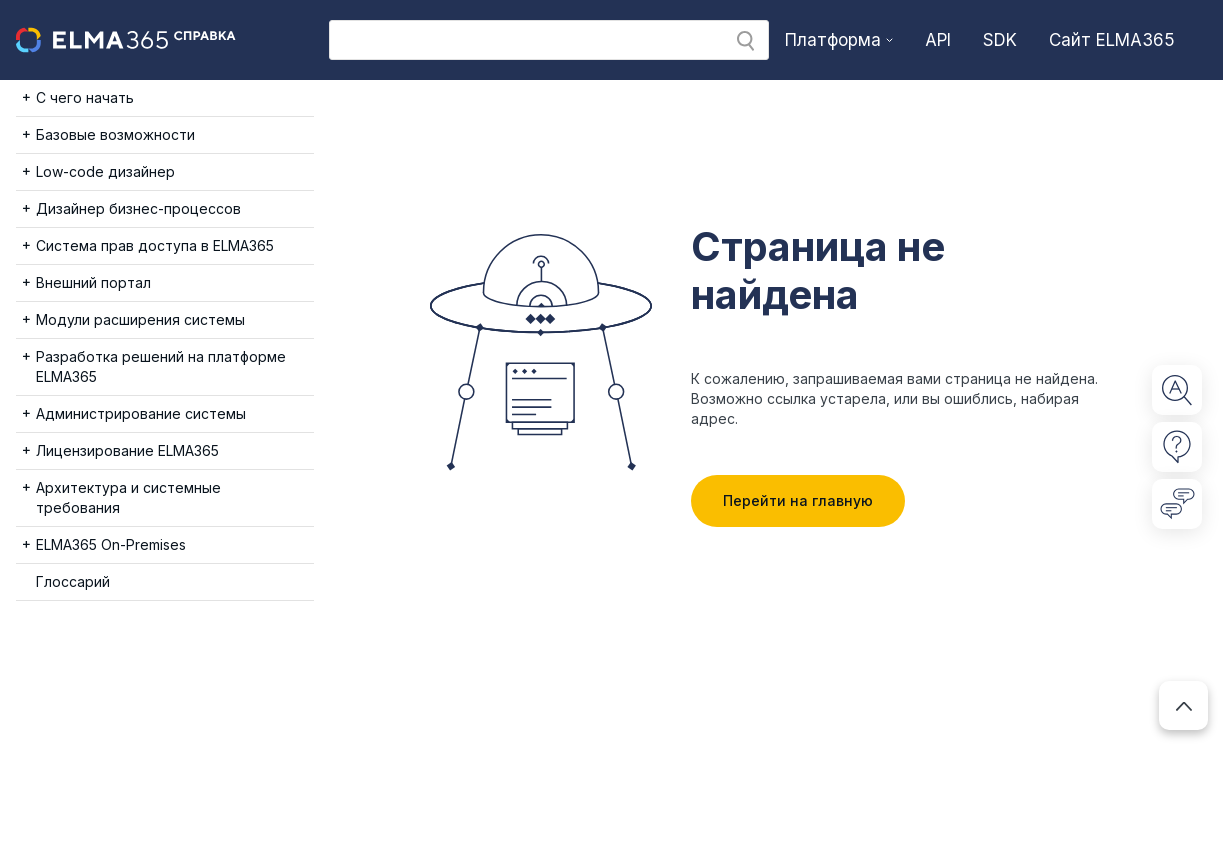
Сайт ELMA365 (1112, 40)
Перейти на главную (798, 500)
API (938, 40)
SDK (1000, 40)
